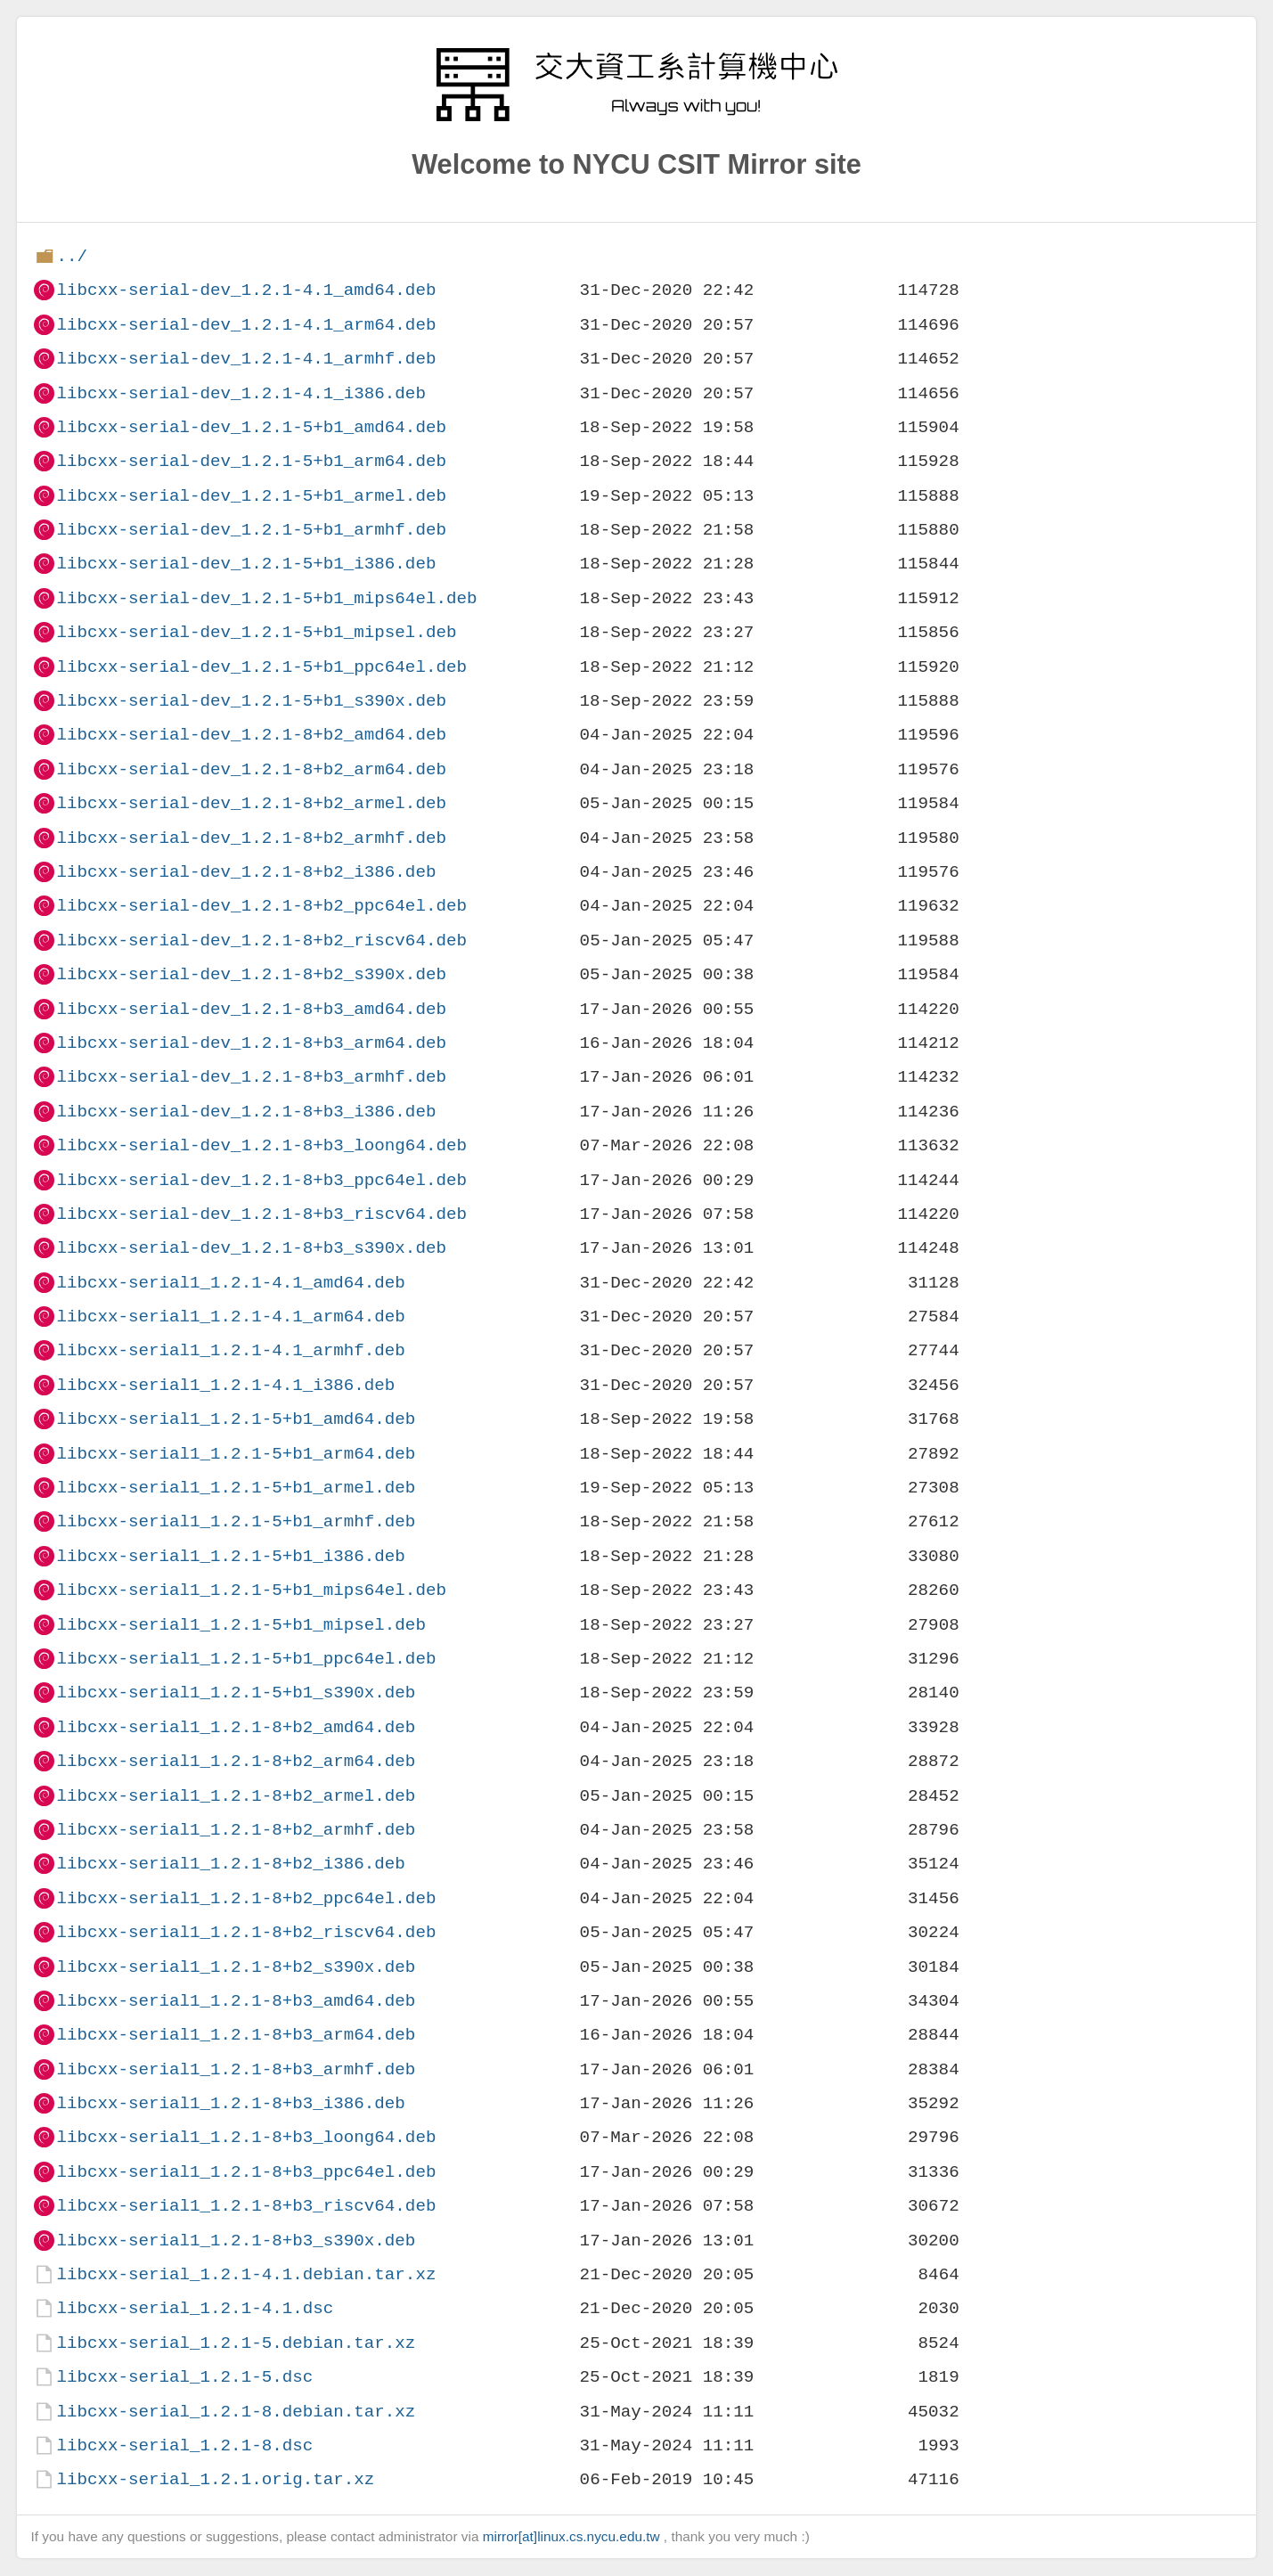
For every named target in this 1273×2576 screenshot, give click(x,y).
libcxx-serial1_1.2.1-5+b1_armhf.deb (235, 1521)
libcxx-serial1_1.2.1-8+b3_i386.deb (230, 2103)
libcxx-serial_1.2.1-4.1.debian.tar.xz (246, 2274)
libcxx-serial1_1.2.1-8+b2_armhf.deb (235, 1830)
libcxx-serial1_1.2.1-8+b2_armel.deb (235, 1796)
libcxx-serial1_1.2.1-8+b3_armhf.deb (235, 2069)
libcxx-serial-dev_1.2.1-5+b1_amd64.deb (250, 427)
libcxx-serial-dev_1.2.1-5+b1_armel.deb (250, 496)
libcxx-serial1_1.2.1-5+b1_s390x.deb (235, 1693)
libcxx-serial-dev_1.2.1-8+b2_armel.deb (250, 803)
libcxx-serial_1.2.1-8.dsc (184, 2445)
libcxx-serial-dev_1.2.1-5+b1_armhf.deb (250, 530)
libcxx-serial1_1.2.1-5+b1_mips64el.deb (250, 1590)
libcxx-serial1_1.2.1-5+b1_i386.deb (230, 1556)
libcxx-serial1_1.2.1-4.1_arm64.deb (230, 1316)
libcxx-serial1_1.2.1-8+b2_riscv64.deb (246, 1932)
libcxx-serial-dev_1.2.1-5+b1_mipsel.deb (256, 632)
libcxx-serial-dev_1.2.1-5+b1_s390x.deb (250, 701)
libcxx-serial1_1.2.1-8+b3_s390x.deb (235, 2240)
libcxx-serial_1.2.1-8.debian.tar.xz (235, 2412)
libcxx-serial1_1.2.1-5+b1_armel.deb (235, 1488)
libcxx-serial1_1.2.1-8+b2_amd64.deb (235, 1727)
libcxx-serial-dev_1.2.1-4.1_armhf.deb (246, 359)
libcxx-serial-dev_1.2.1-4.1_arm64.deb (246, 325)
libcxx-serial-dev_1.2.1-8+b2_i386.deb (246, 872)
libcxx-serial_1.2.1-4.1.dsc (194, 2308)
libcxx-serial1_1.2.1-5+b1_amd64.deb (235, 1419)
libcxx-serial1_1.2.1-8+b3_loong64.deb (246, 2137)
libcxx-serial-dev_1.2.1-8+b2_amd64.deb (250, 735)
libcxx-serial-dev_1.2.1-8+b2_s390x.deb (250, 974)
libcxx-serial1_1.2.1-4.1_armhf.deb (230, 1350)
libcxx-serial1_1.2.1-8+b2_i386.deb (230, 1864)
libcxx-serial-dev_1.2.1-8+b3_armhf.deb (250, 1077)
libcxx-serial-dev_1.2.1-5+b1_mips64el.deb (266, 598)
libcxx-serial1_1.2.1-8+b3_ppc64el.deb (246, 2172)
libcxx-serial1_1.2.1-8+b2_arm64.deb (235, 1761)
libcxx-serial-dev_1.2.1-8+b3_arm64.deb (250, 1043)
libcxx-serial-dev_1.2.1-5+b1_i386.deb (246, 564)
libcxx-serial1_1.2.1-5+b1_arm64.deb (235, 1454)
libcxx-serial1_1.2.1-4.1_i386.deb (225, 1385)
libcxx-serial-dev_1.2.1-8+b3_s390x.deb (250, 1248)
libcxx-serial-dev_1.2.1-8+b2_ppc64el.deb (261, 906)
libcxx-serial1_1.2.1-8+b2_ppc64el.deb (246, 1898)
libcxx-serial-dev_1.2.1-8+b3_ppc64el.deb (261, 1180)
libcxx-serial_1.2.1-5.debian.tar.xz (235, 2343)
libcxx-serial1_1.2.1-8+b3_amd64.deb (235, 2001)
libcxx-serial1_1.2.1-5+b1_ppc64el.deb (246, 1659)
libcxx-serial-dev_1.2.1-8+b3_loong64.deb (261, 1145)
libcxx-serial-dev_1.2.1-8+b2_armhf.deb (250, 838)
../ (71, 256)
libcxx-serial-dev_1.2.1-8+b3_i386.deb (246, 1112)
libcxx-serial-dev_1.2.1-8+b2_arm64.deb (250, 769)
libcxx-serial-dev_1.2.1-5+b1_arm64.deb (250, 461)
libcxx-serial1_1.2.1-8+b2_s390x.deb (235, 1967)
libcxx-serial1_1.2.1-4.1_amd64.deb (230, 1283)
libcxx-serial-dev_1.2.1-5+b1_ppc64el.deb (261, 667)
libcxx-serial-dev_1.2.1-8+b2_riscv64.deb (261, 940)
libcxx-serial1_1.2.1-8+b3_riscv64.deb (246, 2206)
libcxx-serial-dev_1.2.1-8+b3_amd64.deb (250, 1009)
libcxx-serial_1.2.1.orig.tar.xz (215, 2479)
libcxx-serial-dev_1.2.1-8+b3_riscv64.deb (261, 1214)
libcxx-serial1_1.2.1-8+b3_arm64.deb (235, 2035)
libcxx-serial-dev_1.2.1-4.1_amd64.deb (246, 290)
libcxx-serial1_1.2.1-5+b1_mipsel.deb (240, 1625)
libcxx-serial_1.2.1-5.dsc (184, 2377)
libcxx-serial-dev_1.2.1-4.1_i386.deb (240, 393)
